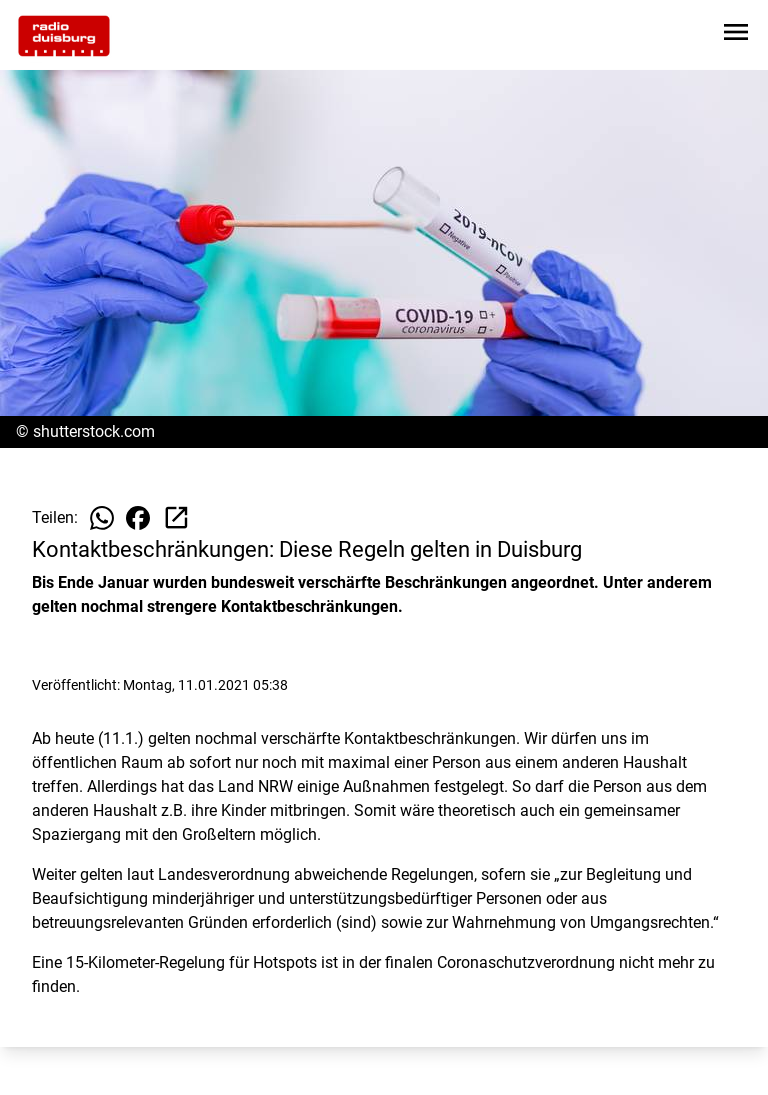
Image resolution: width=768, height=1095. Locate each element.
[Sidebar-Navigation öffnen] (736, 35)
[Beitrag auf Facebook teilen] (138, 518)
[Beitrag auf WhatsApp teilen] (102, 518)
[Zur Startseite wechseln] (64, 36)
